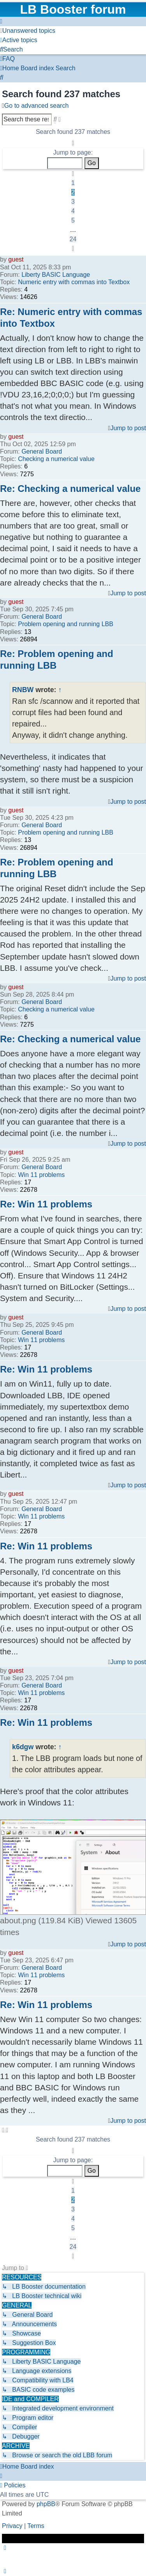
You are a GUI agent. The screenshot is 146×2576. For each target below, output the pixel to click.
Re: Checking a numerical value (70, 488)
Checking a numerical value (56, 459)
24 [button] (73, 239)
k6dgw (22, 1747)
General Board (41, 451)
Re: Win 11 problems (46, 1204)
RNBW (22, 690)
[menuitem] (27, 30)
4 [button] (73, 211)
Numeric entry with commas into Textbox (74, 282)
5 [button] (73, 220)
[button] (73, 143)
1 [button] (73, 183)
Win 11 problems (41, 1174)
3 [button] (73, 201)
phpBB (46, 2504)
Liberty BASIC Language (55, 274)
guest (15, 259)
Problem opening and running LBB (65, 624)
